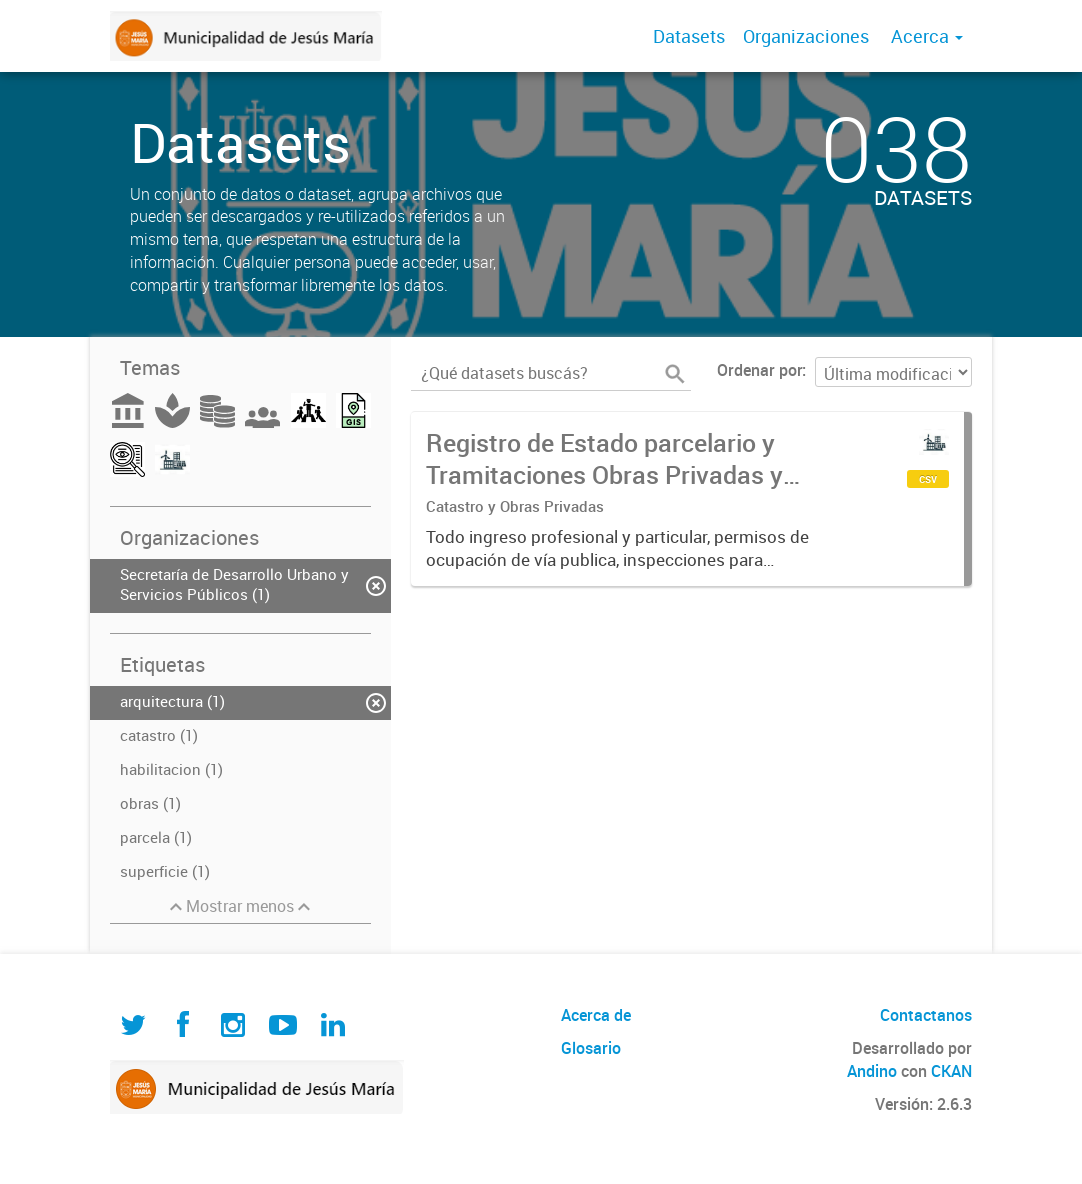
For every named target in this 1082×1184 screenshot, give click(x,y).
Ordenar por (759, 370)
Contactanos (926, 1015)
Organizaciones (806, 36)
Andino (872, 1071)
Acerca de (596, 1015)
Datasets (689, 36)
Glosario (591, 1048)
